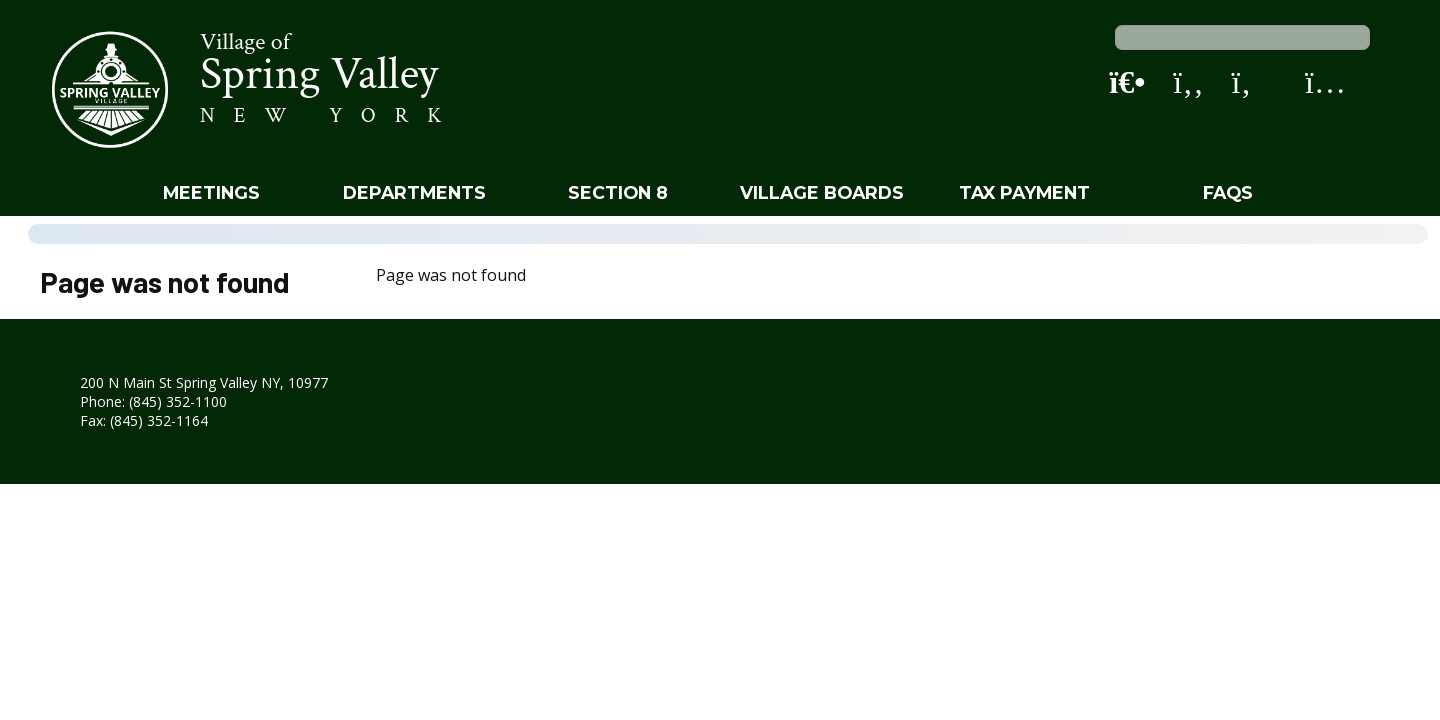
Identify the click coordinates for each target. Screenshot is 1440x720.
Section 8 (618, 192)
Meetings (211, 192)
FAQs (1228, 192)
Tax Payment (1024, 192)
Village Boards (822, 192)
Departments (414, 192)
